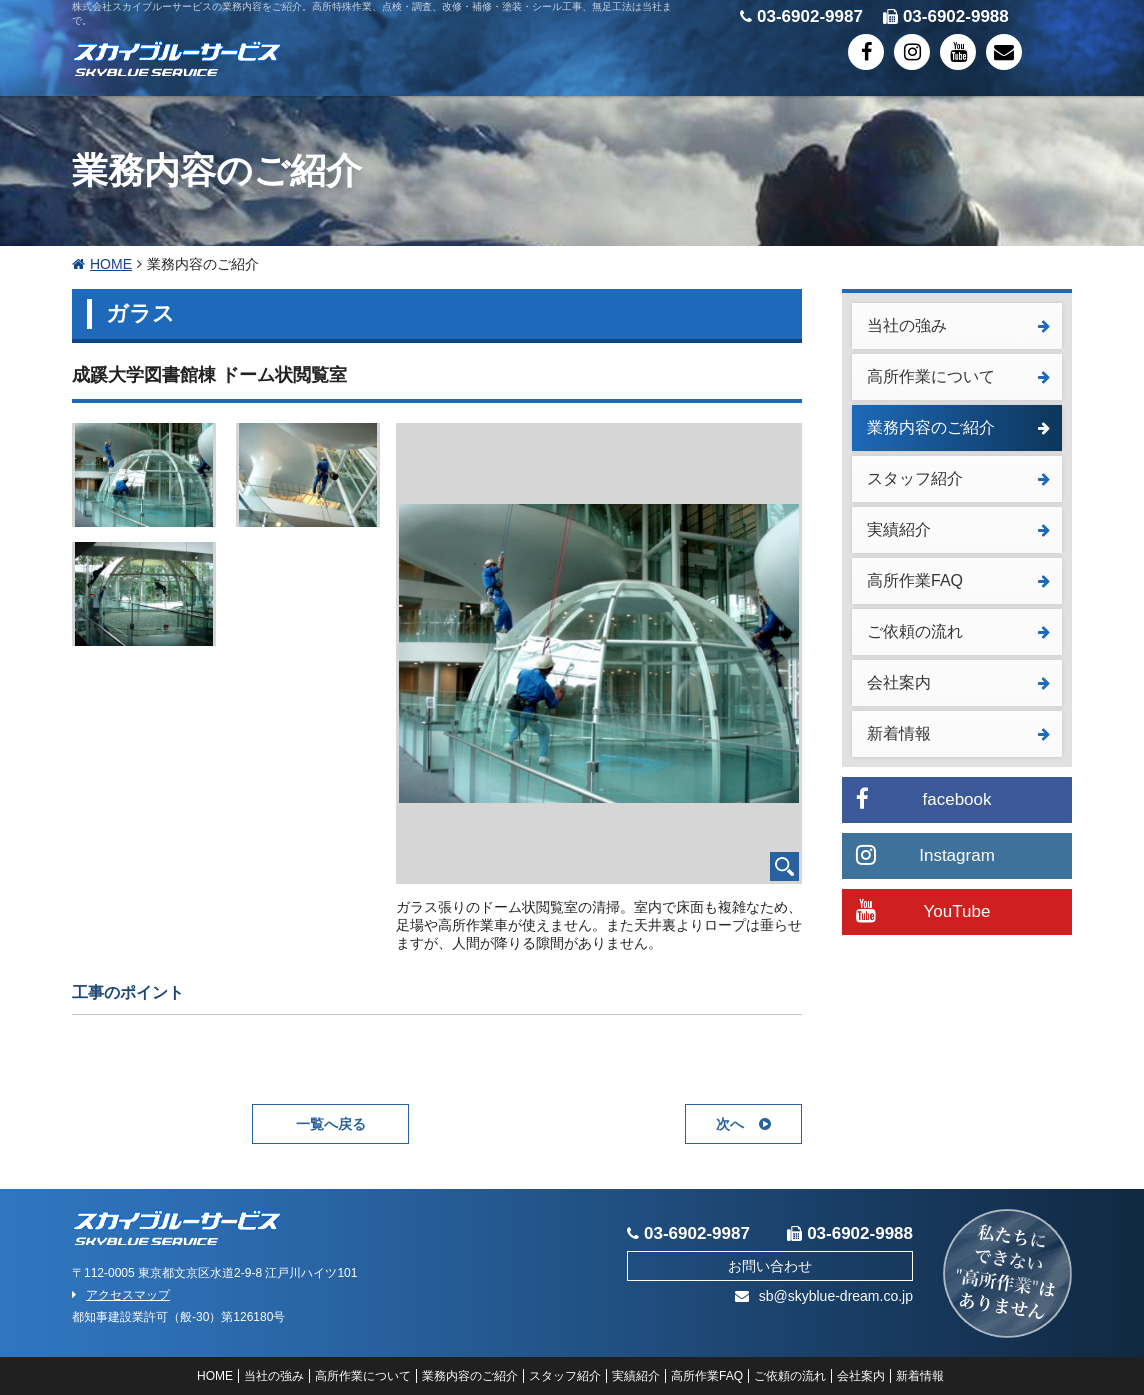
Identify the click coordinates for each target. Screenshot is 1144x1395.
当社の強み (958, 325)
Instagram (925, 854)
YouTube (923, 910)
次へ (743, 1124)
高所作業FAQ (958, 580)
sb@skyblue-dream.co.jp (824, 1296)
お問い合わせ (770, 1266)
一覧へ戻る (331, 1124)
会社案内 (958, 682)
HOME (102, 264)
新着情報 (958, 733)
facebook (924, 798)
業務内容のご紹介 (958, 427)
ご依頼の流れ (958, 631)
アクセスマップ (121, 1295)
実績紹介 (958, 529)
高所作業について (958, 376)
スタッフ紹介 (958, 478)
